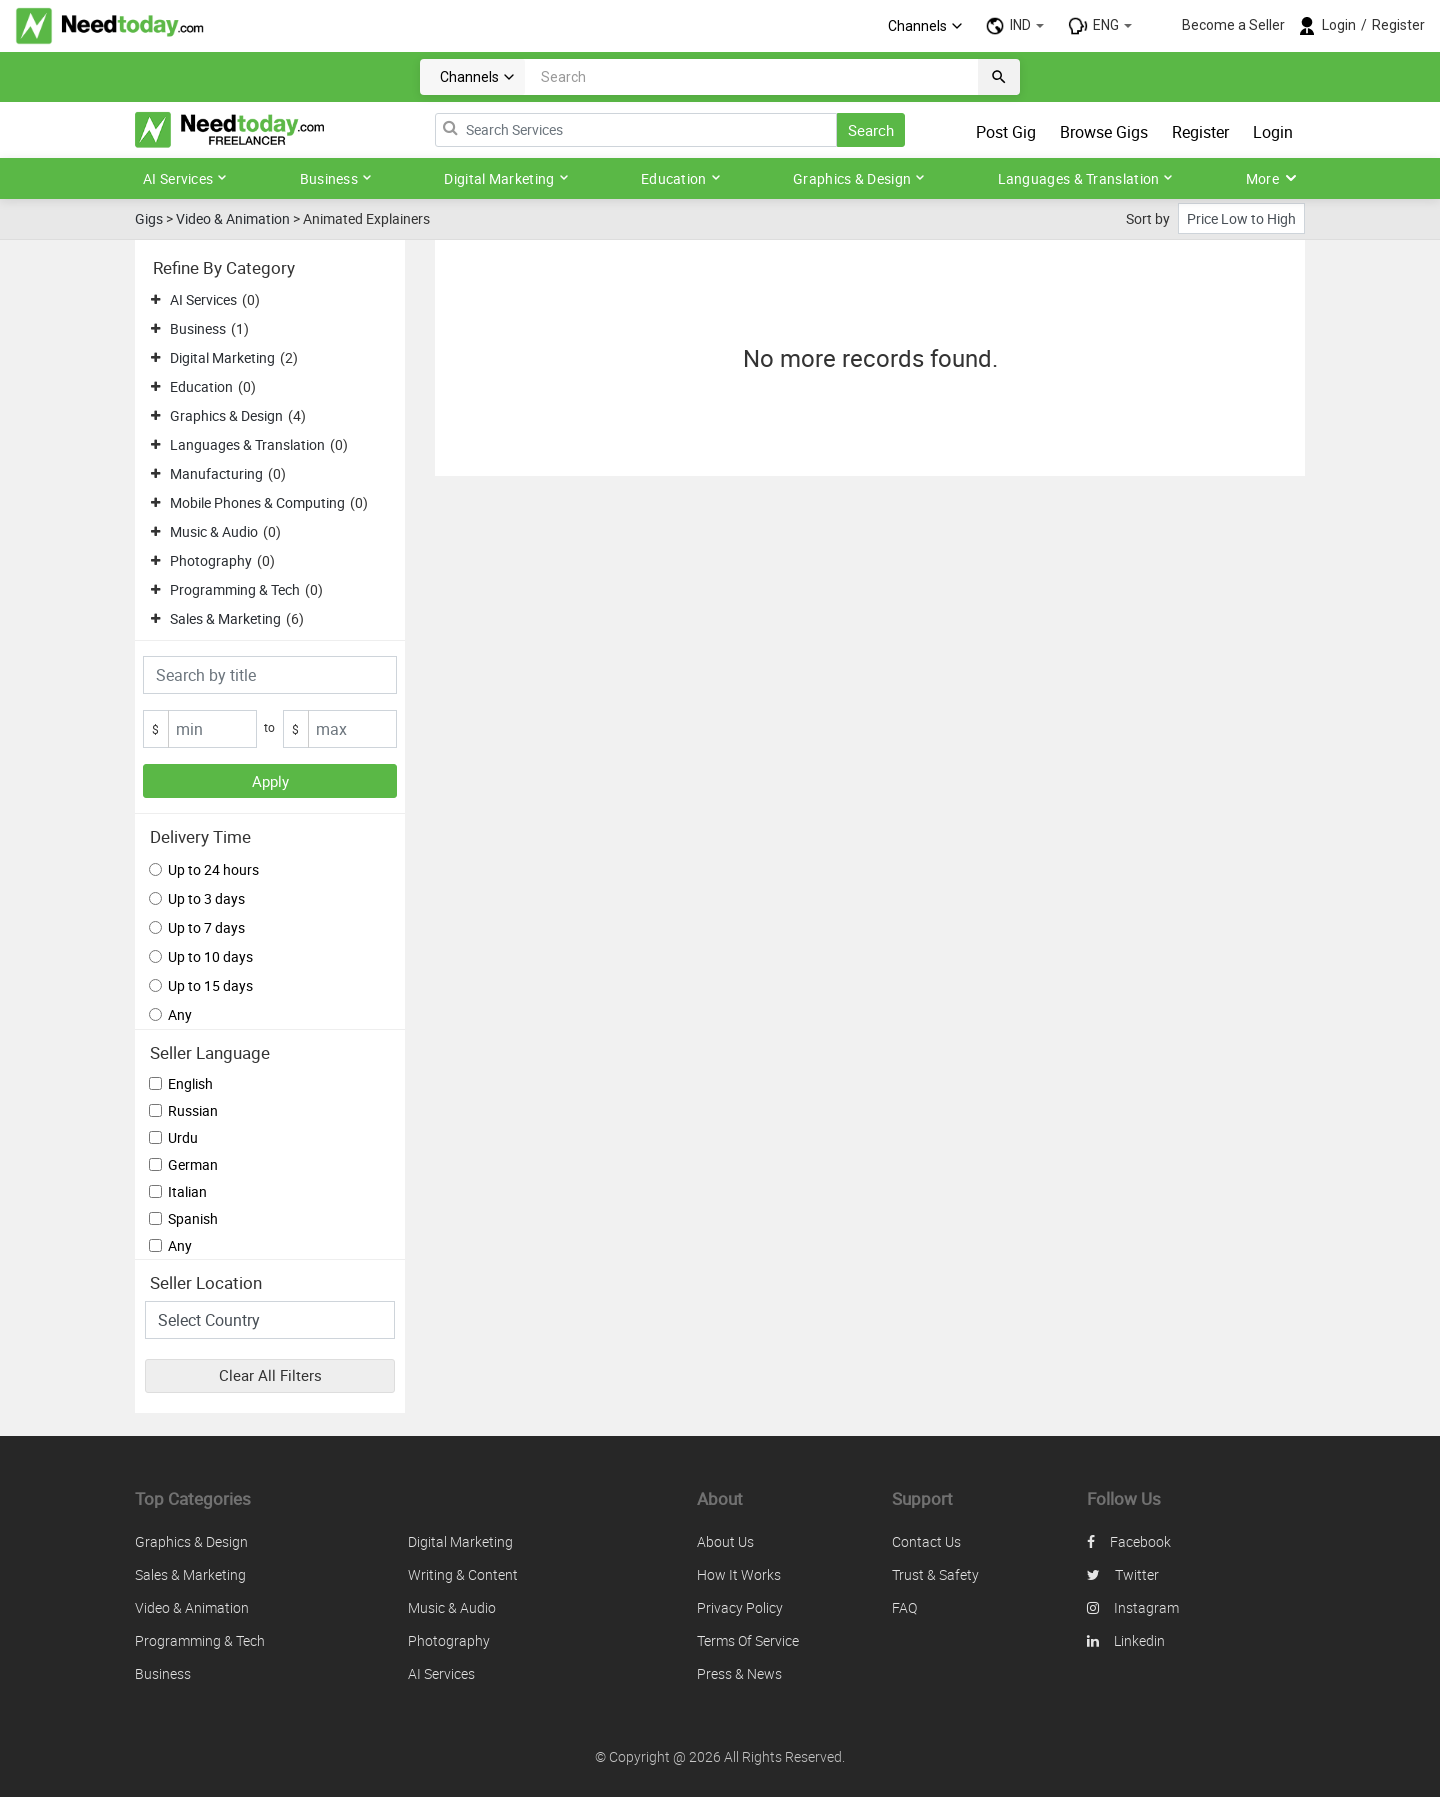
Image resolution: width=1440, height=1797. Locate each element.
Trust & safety (935, 1574)
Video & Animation (233, 218)
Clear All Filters (270, 1375)
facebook (1129, 1541)
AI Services (185, 178)
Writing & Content (463, 1574)
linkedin (1126, 1640)
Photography (211, 560)
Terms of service (748, 1640)
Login (1339, 25)
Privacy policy (740, 1607)
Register (1398, 25)
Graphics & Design (859, 178)
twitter (1123, 1574)
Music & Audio (214, 531)
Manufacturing (216, 473)
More (1271, 178)
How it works (739, 1574)
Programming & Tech (235, 589)
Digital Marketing (506, 178)
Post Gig (1006, 132)
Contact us (926, 1541)
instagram (1133, 1607)
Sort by (1148, 218)
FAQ (904, 1607)
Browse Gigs (1104, 132)
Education (681, 178)
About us (725, 1541)
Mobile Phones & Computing (257, 502)
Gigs (149, 218)
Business (336, 178)
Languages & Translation (1086, 178)
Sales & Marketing (225, 618)
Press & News (739, 1673)
